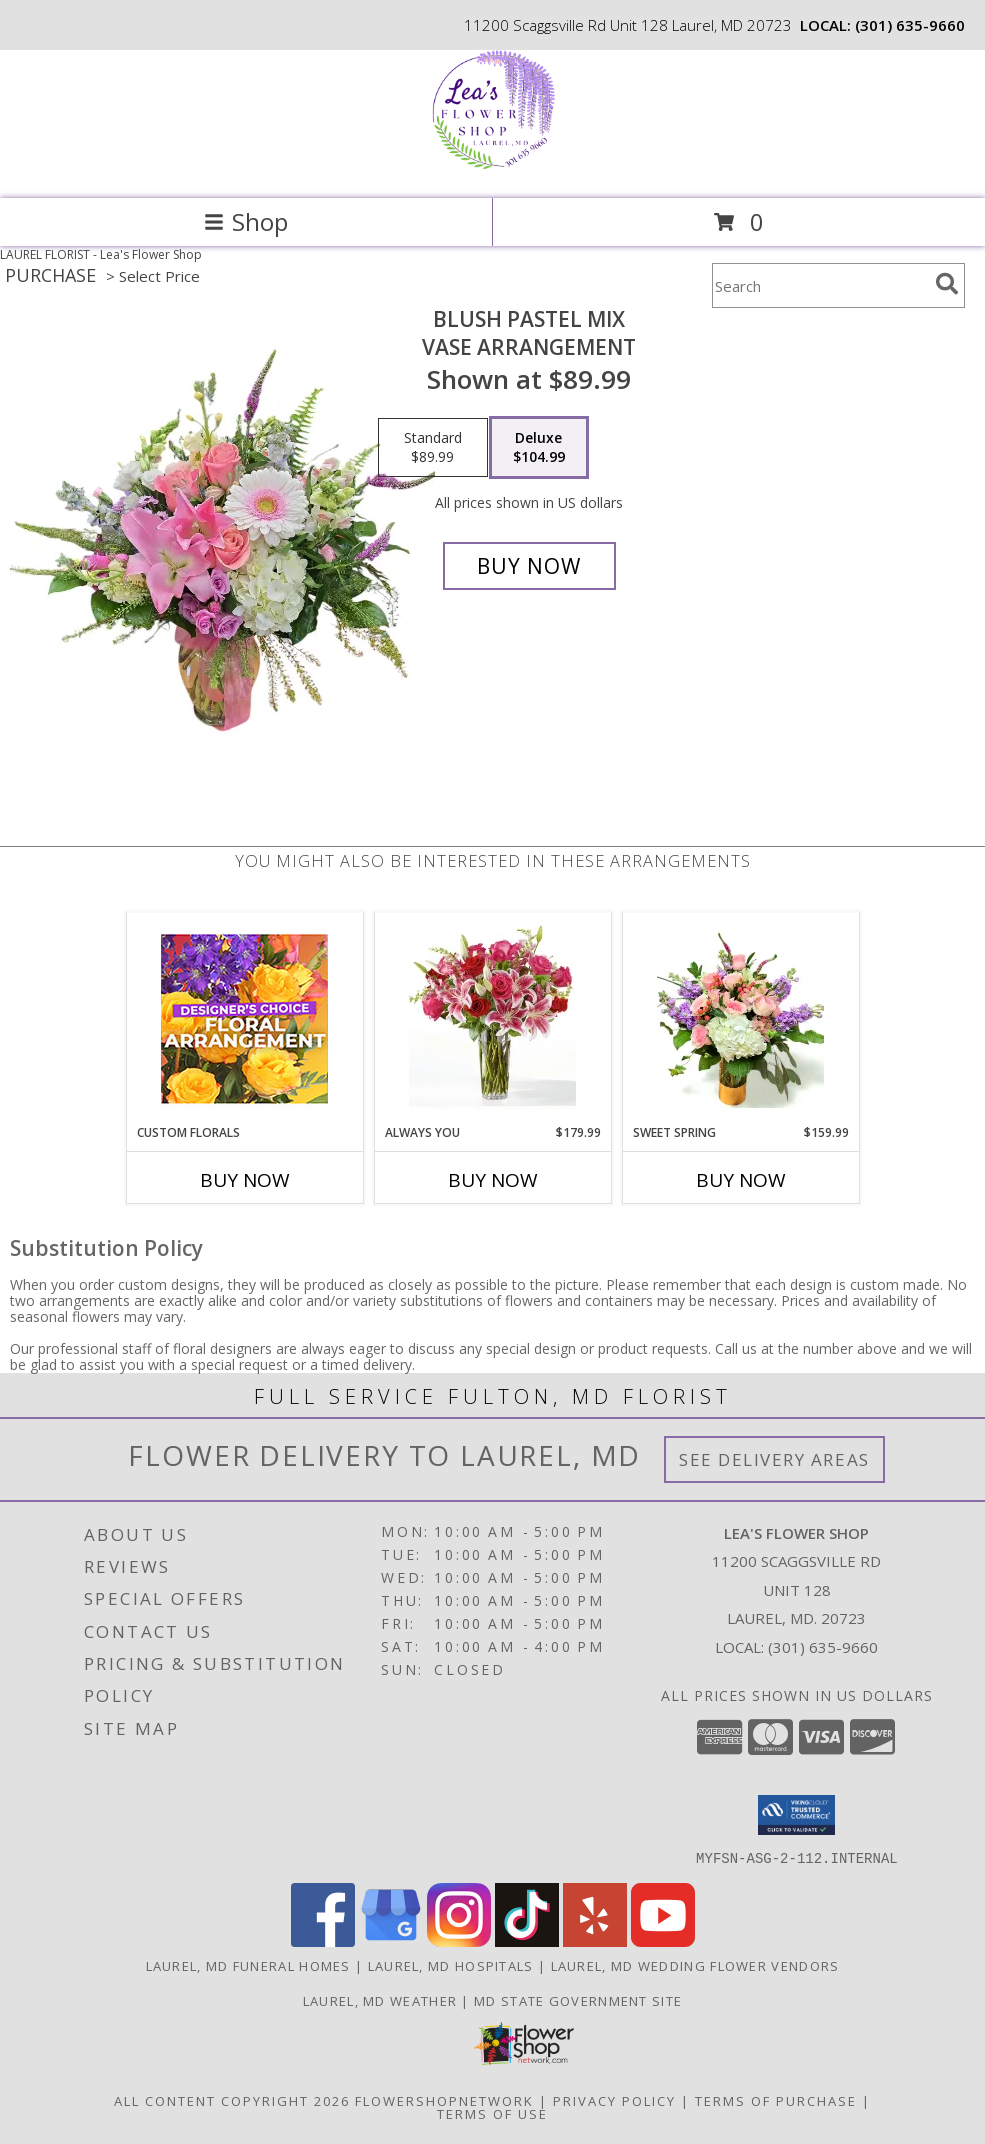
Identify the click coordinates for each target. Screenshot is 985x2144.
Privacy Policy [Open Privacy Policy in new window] (614, 2100)
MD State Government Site (578, 2000)
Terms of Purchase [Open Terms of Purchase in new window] (776, 2100)
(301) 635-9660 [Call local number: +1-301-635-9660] (910, 25)
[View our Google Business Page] (391, 1940)
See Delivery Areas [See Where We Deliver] (774, 1459)
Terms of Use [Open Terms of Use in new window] (492, 2113)
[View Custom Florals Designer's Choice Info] (244, 1018)
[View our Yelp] (595, 1940)
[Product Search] (820, 285)
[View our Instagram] (459, 1940)
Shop (246, 221)
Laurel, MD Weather (380, 2000)
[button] (796, 1815)
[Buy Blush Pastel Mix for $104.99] (529, 566)
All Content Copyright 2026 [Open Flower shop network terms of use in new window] (232, 2100)
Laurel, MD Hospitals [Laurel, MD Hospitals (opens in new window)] (451, 1965)
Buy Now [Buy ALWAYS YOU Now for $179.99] (493, 1180)
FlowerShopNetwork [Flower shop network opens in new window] (444, 2100)
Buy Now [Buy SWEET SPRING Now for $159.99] (741, 1180)
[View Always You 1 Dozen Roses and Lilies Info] (492, 1018)
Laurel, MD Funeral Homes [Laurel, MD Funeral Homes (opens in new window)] (248, 1965)
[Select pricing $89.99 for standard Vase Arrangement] (433, 448)
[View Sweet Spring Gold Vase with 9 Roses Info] (740, 1018)
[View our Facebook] (323, 1940)
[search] (947, 284)
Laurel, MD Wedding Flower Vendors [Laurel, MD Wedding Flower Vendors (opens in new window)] (695, 1965)
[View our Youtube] (663, 1940)
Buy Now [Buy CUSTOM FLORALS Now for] (245, 1180)
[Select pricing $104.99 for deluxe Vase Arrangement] (539, 448)
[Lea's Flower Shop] (492, 169)
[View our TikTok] (527, 1940)
